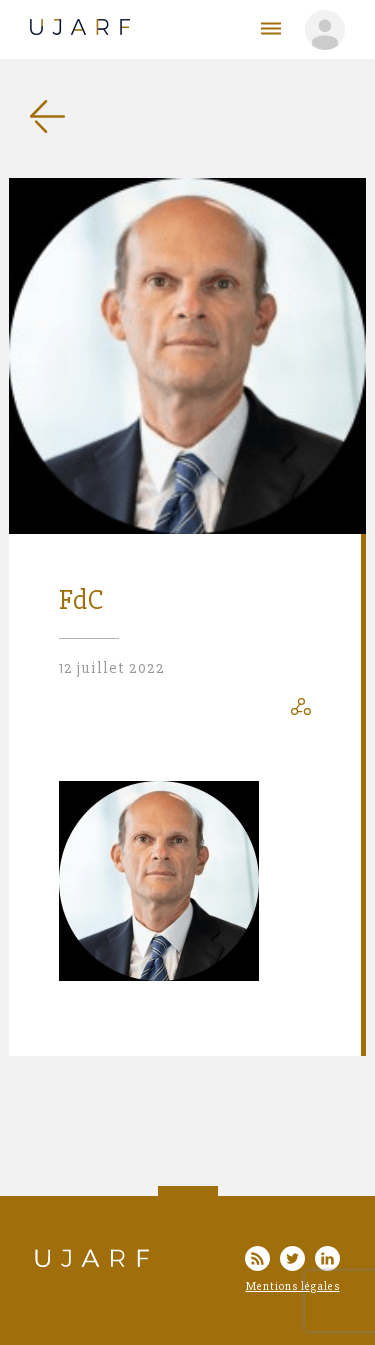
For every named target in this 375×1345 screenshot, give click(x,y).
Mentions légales (293, 1286)
